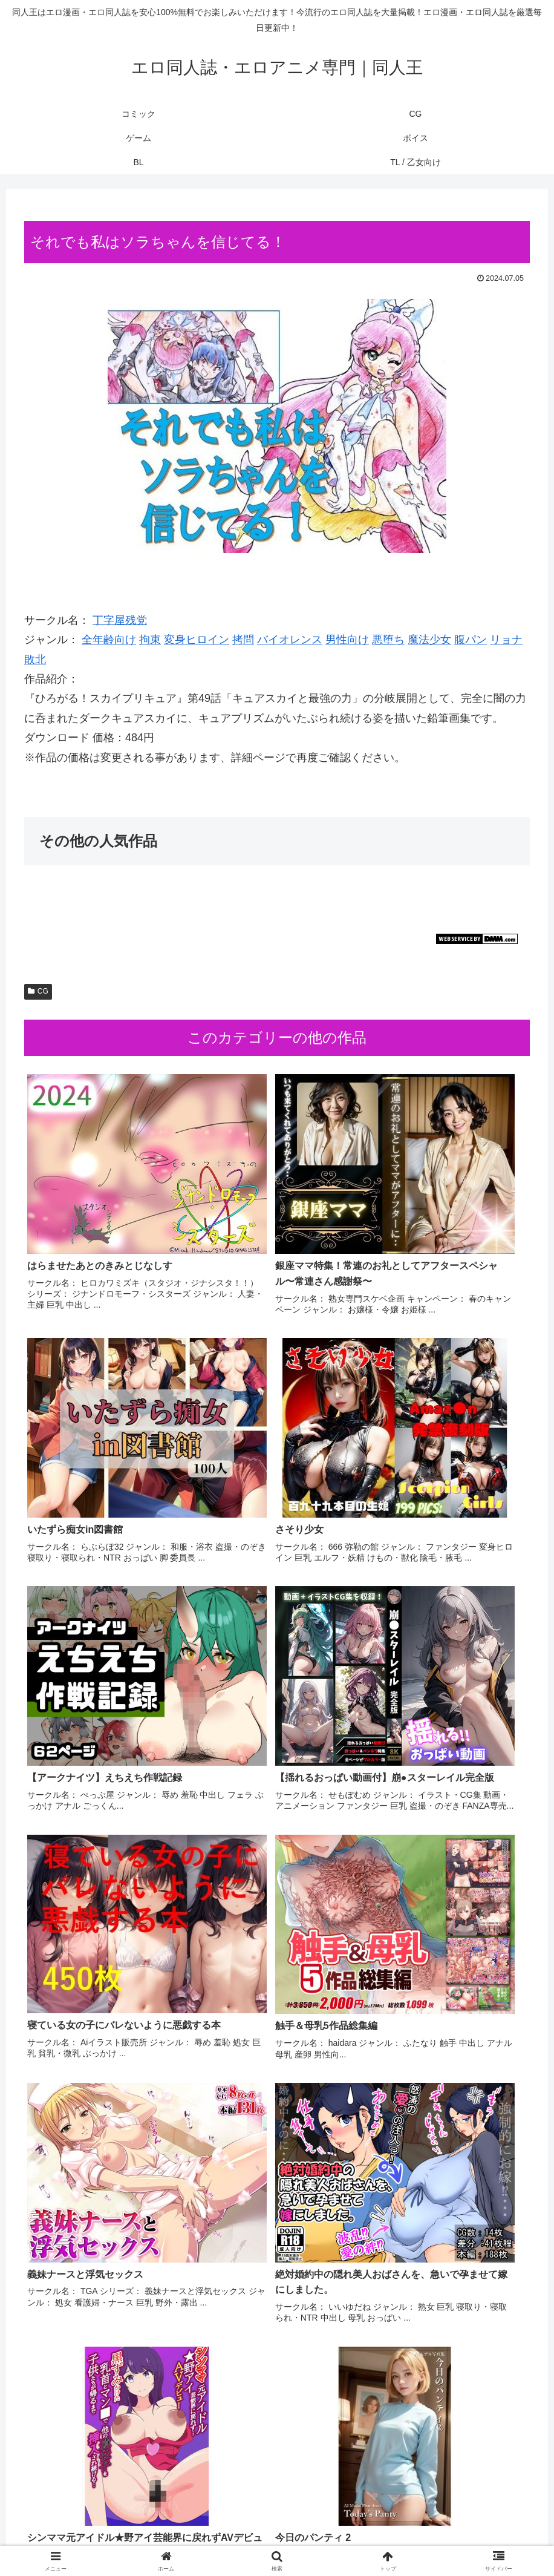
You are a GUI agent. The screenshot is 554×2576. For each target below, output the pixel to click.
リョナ (506, 640)
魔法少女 (429, 640)
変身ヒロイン (196, 640)
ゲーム (251, 2538)
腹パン (470, 640)
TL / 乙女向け (362, 2538)
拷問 (243, 640)
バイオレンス (289, 640)
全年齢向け (109, 640)
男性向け (347, 640)
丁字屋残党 (120, 620)
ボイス (289, 2538)
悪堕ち (388, 640)
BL (319, 2538)
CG (38, 991)
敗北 (35, 660)
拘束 (150, 640)
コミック (183, 2538)
